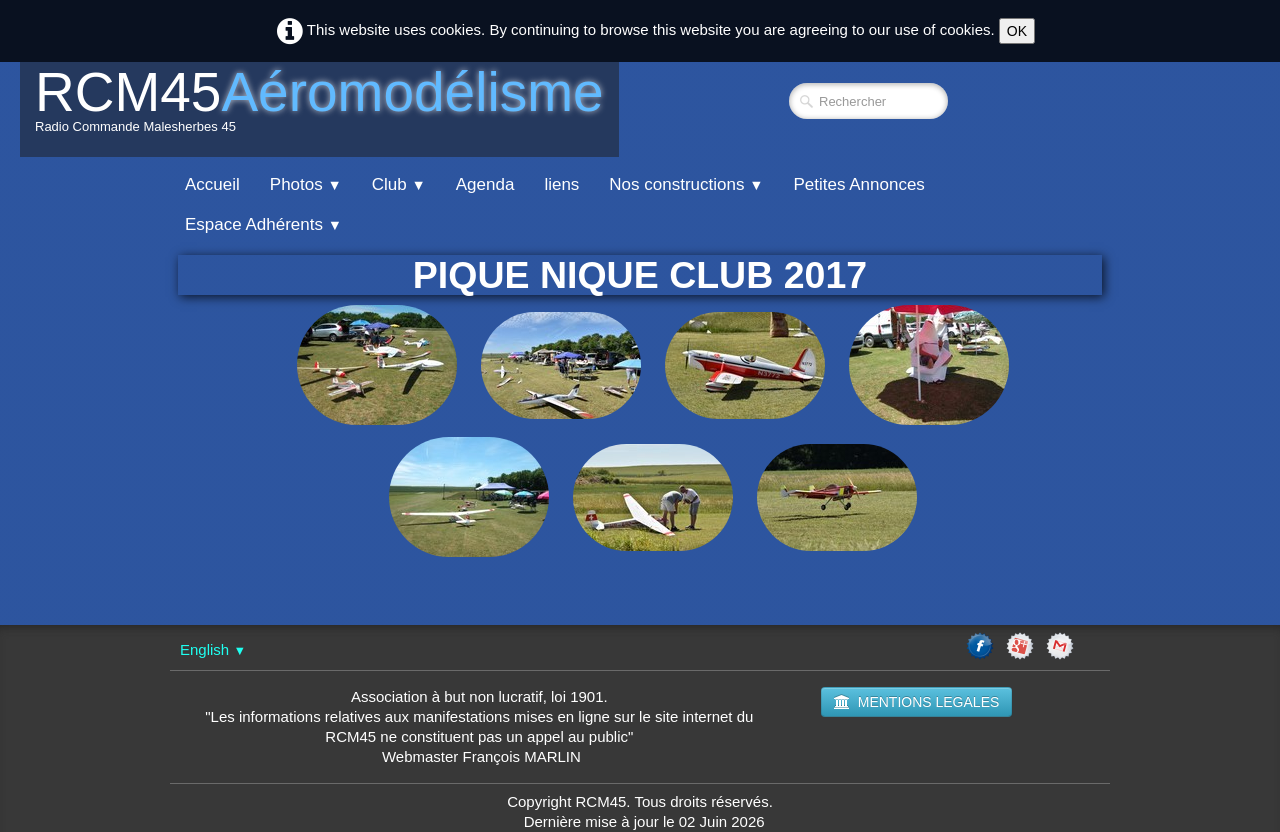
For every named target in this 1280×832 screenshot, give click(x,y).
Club (399, 184)
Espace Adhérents (263, 224)
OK (1017, 31)
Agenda (485, 184)
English (213, 649)
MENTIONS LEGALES (917, 702)
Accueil (212, 184)
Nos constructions (686, 184)
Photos (306, 184)
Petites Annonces (858, 184)
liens (561, 184)
